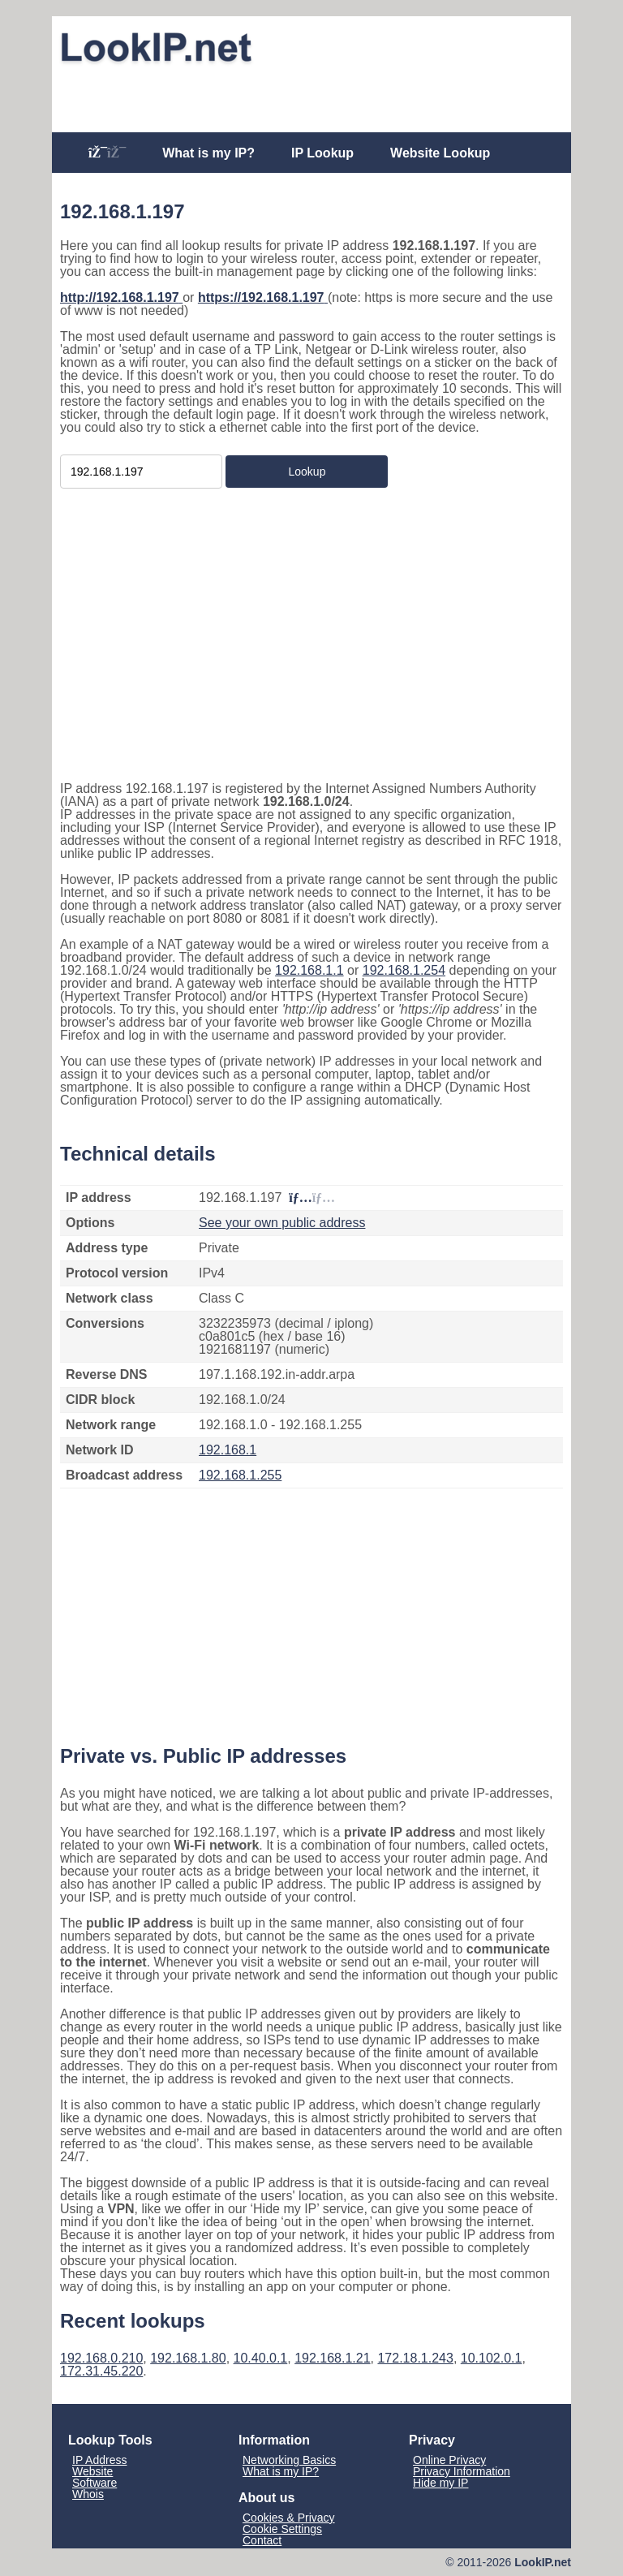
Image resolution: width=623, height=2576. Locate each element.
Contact (262, 2540)
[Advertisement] (311, 95)
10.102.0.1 (491, 2358)
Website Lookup (440, 153)
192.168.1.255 (240, 1475)
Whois (88, 2494)
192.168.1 (227, 1450)
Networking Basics (289, 2459)
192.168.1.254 (404, 970)
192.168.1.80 (188, 2358)
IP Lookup (322, 153)
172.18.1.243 (415, 2358)
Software (94, 2482)
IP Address (99, 2459)
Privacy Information (461, 2471)
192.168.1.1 (309, 970)
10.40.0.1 (261, 2358)
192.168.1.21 (332, 2358)
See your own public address (282, 1223)
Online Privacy (449, 2459)
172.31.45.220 (101, 2371)
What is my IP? (208, 153)
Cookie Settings (282, 2528)
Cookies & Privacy (289, 2517)
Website (92, 2471)
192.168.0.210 (101, 2358)
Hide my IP (440, 2482)
